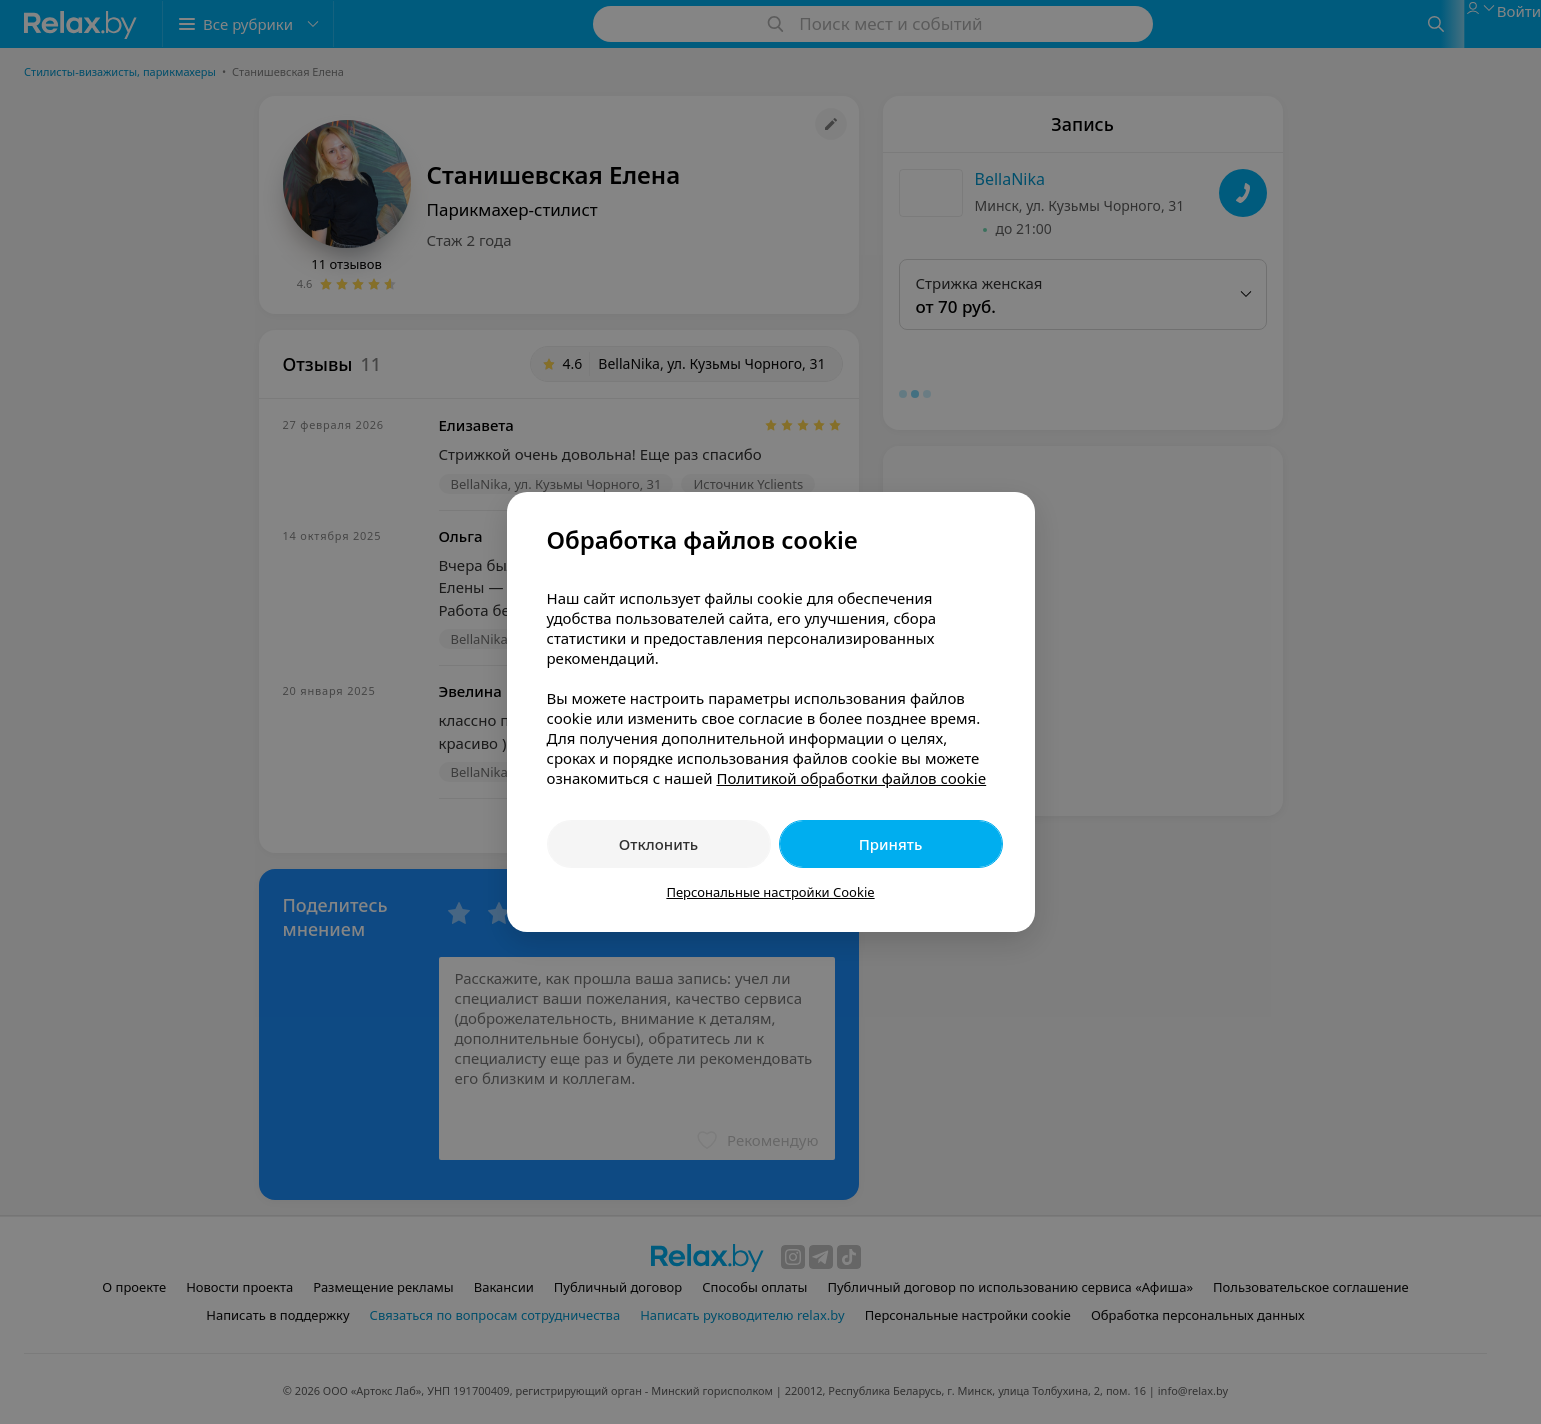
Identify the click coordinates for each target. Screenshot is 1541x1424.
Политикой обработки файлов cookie (851, 778)
